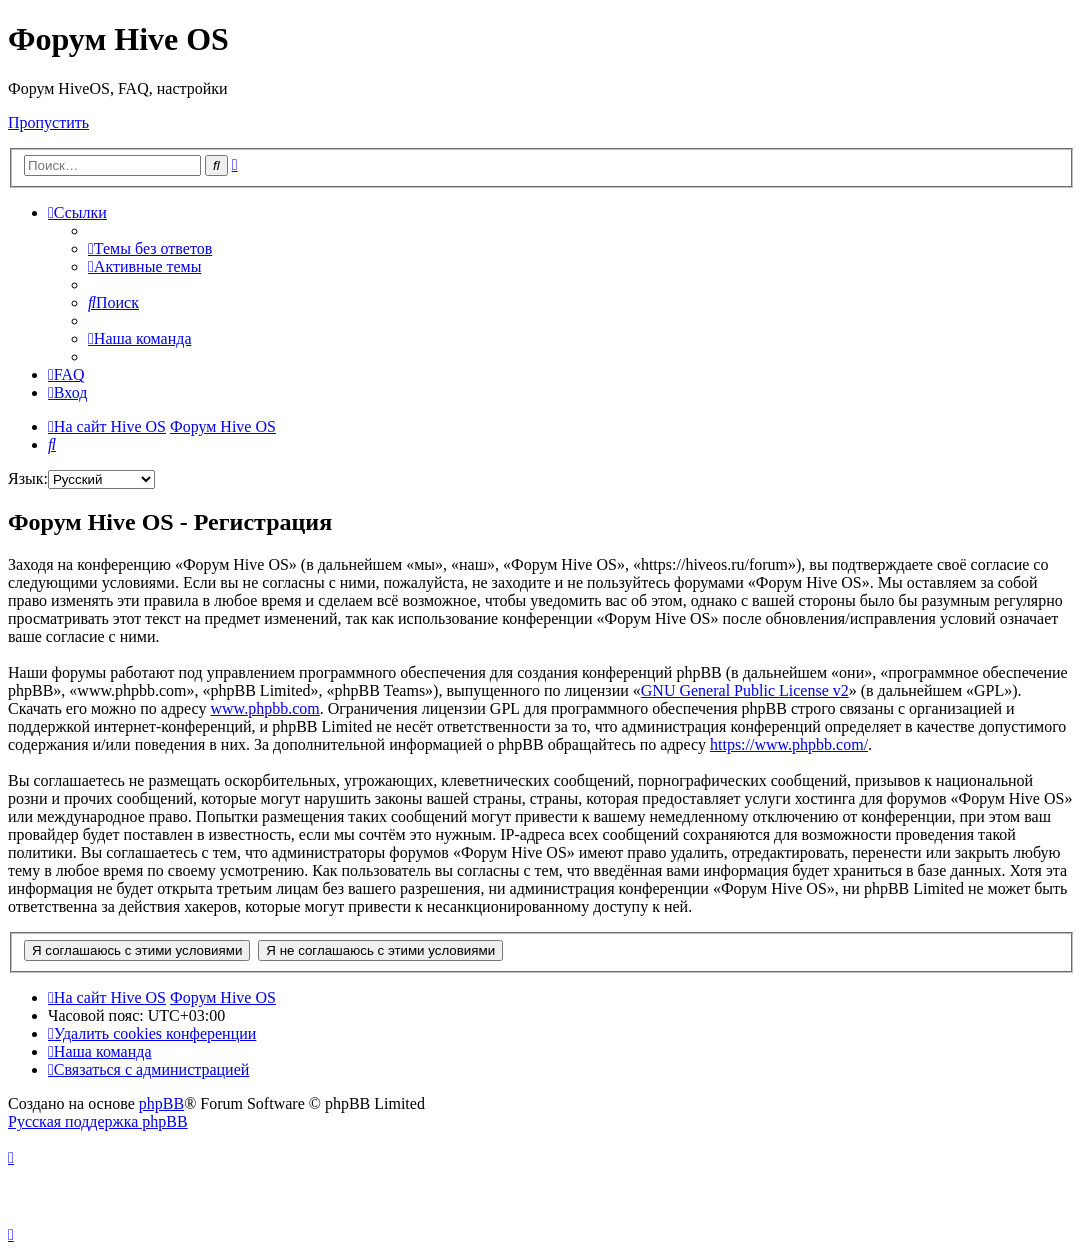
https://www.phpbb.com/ (789, 744)
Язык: (28, 478)
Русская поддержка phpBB (98, 1121)
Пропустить (48, 122)
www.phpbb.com (265, 708)
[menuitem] (150, 248)
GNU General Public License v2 (745, 690)
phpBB (161, 1103)
